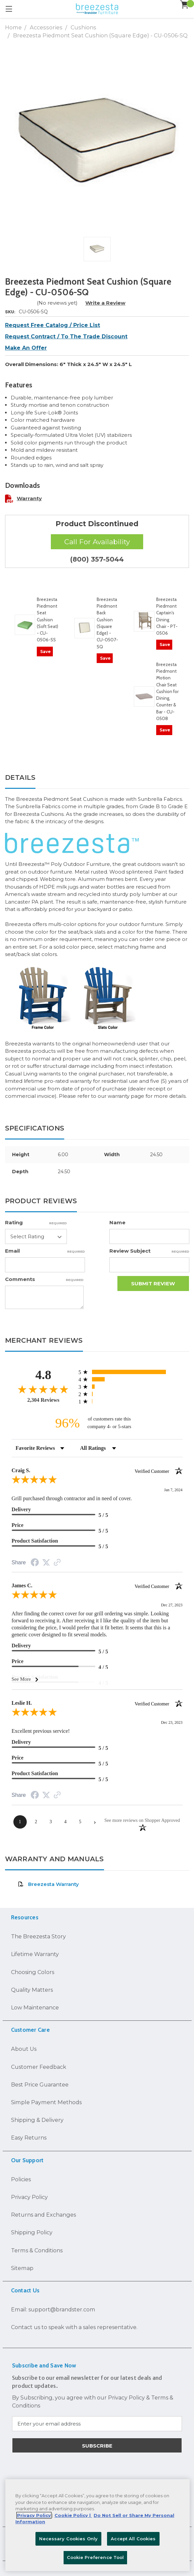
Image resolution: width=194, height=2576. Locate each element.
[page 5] (80, 1822)
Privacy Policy (29, 2197)
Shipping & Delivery (37, 2120)
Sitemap (22, 2268)
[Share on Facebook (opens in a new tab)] (35, 1563)
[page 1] (20, 1822)
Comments (44, 1279)
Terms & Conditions (37, 2250)
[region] (97, 2525)
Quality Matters (32, 1989)
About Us (23, 2048)
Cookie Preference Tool (95, 2557)
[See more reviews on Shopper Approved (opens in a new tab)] (57, 1563)
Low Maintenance (35, 2007)
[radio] (131, 1372)
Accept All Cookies (133, 2538)
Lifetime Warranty (35, 1954)
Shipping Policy (32, 2232)
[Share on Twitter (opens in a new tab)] (46, 1562)
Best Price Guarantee (40, 2084)
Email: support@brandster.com (53, 2309)
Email (45, 1251)
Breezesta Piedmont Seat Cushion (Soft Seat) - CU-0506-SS (47, 620)
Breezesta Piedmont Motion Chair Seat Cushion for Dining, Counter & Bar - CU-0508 (167, 691)
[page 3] (50, 1822)
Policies (21, 2179)
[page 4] (65, 1822)
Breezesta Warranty (48, 1884)
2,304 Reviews (43, 1400)
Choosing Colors (32, 1972)
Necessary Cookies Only (68, 2538)
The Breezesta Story (38, 1936)
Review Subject (149, 1251)
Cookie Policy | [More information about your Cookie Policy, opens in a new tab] (73, 2515)
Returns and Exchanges (43, 2214)
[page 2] (36, 1822)
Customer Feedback (38, 2066)
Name (117, 1222)
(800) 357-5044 (97, 559)
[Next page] (95, 1822)
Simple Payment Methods (46, 2102)
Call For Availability (97, 542)
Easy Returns (28, 2137)
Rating (36, 1222)
